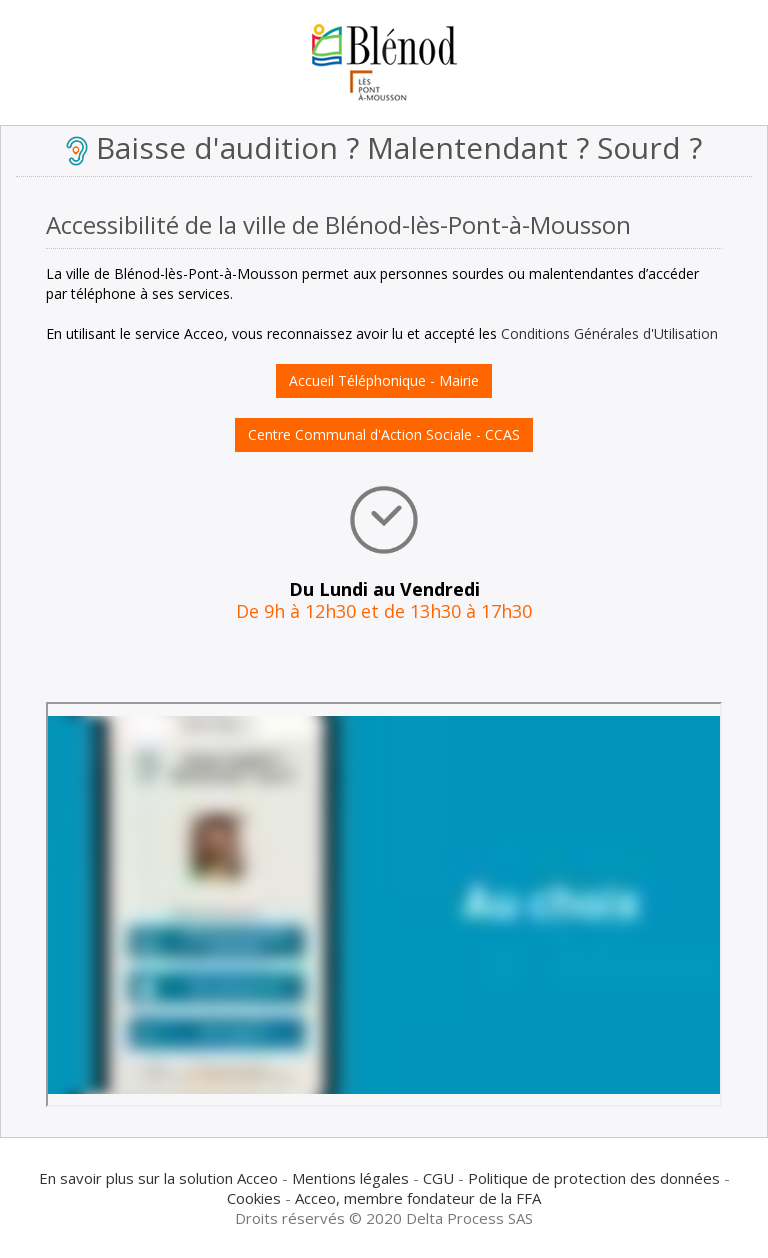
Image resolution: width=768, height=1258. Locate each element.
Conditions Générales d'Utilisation (609, 333)
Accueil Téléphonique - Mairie (384, 380)
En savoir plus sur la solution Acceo (158, 1178)
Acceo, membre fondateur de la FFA (418, 1198)
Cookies (254, 1198)
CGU (438, 1178)
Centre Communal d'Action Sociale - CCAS (384, 434)
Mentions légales (350, 1178)
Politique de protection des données (594, 1178)
